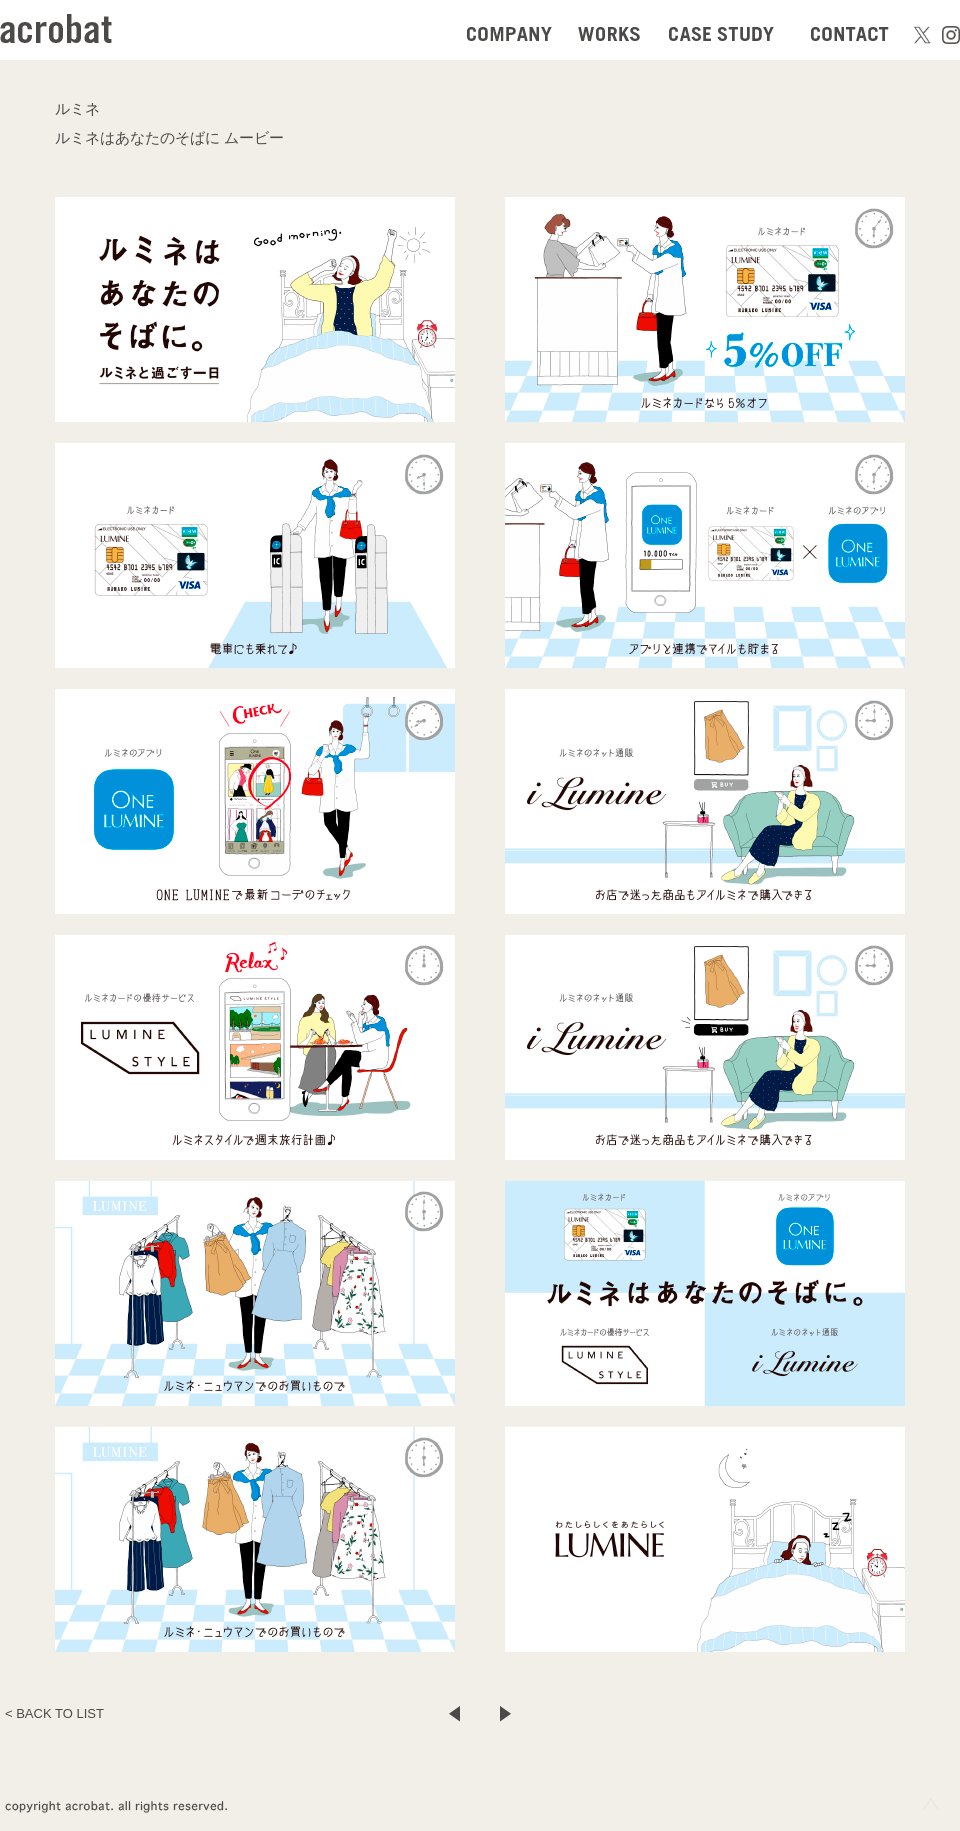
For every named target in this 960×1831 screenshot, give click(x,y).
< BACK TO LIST (54, 1713)
